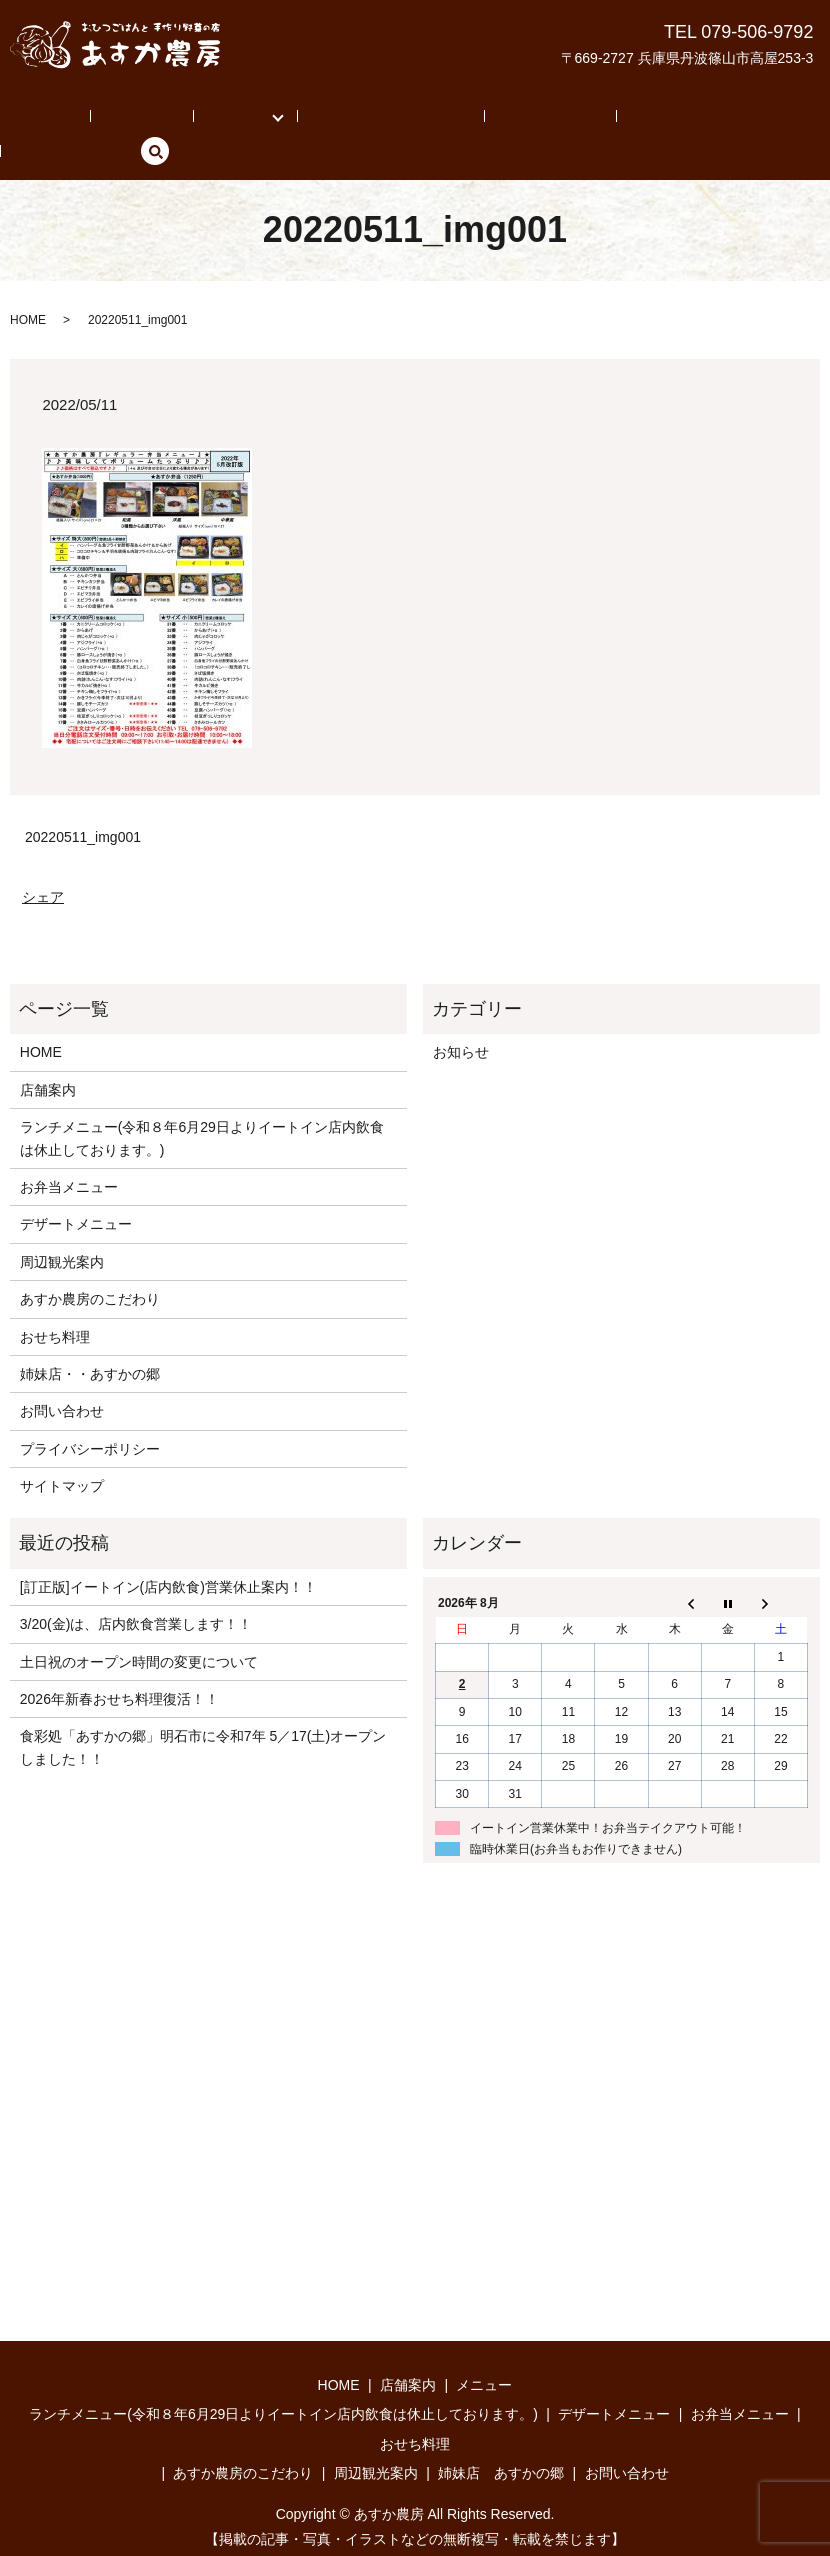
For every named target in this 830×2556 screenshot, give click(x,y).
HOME (52, 120)
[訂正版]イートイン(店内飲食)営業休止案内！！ (168, 1556)
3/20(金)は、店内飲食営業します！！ (136, 1594)
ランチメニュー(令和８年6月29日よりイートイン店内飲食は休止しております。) (202, 1107)
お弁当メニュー (69, 1156)
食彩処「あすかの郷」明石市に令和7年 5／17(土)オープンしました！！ (203, 1717)
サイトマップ (62, 1455)
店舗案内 (121, 120)
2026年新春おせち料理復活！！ (119, 1668)
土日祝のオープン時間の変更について (139, 1631)
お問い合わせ (709, 120)
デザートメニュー (76, 1194)
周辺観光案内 (460, 120)
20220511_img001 (83, 806)
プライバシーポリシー (90, 1418)
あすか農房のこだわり (328, 120)
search (784, 120)
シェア (43, 866)
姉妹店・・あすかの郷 (90, 1343)
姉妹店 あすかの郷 (584, 120)
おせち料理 (55, 1306)
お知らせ (461, 1022)
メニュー (196, 120)
